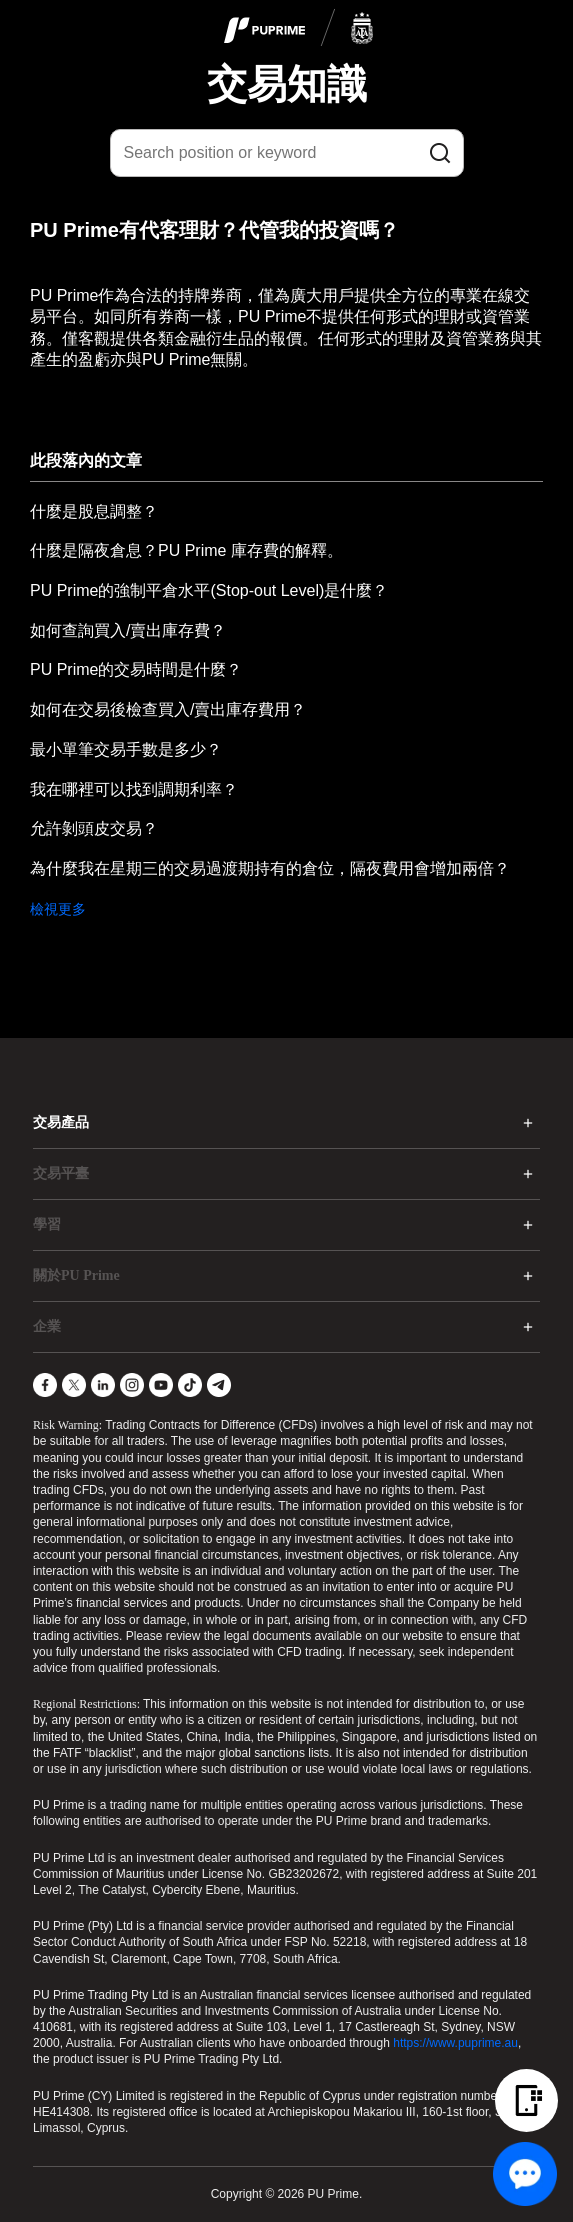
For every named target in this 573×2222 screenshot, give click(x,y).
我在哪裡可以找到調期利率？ (134, 789)
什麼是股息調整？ (94, 511)
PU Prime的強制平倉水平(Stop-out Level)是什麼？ (209, 590)
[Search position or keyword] (287, 153)
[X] (74, 1385)
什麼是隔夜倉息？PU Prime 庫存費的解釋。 (186, 550)
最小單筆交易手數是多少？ (126, 749)
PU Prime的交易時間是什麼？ (136, 669)
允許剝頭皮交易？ (94, 828)
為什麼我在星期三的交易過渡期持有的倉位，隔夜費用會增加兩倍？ (270, 868)
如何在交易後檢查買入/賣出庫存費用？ (168, 709)
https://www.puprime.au (455, 2043)
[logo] (299, 29)
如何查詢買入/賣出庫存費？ (128, 630)
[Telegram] (219, 1385)
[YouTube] (161, 1385)
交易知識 (287, 84)
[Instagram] (132, 1385)
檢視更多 (58, 909)
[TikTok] (190, 1385)
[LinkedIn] (103, 1385)
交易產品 (61, 1122)
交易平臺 (61, 1173)
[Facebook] (45, 1385)
